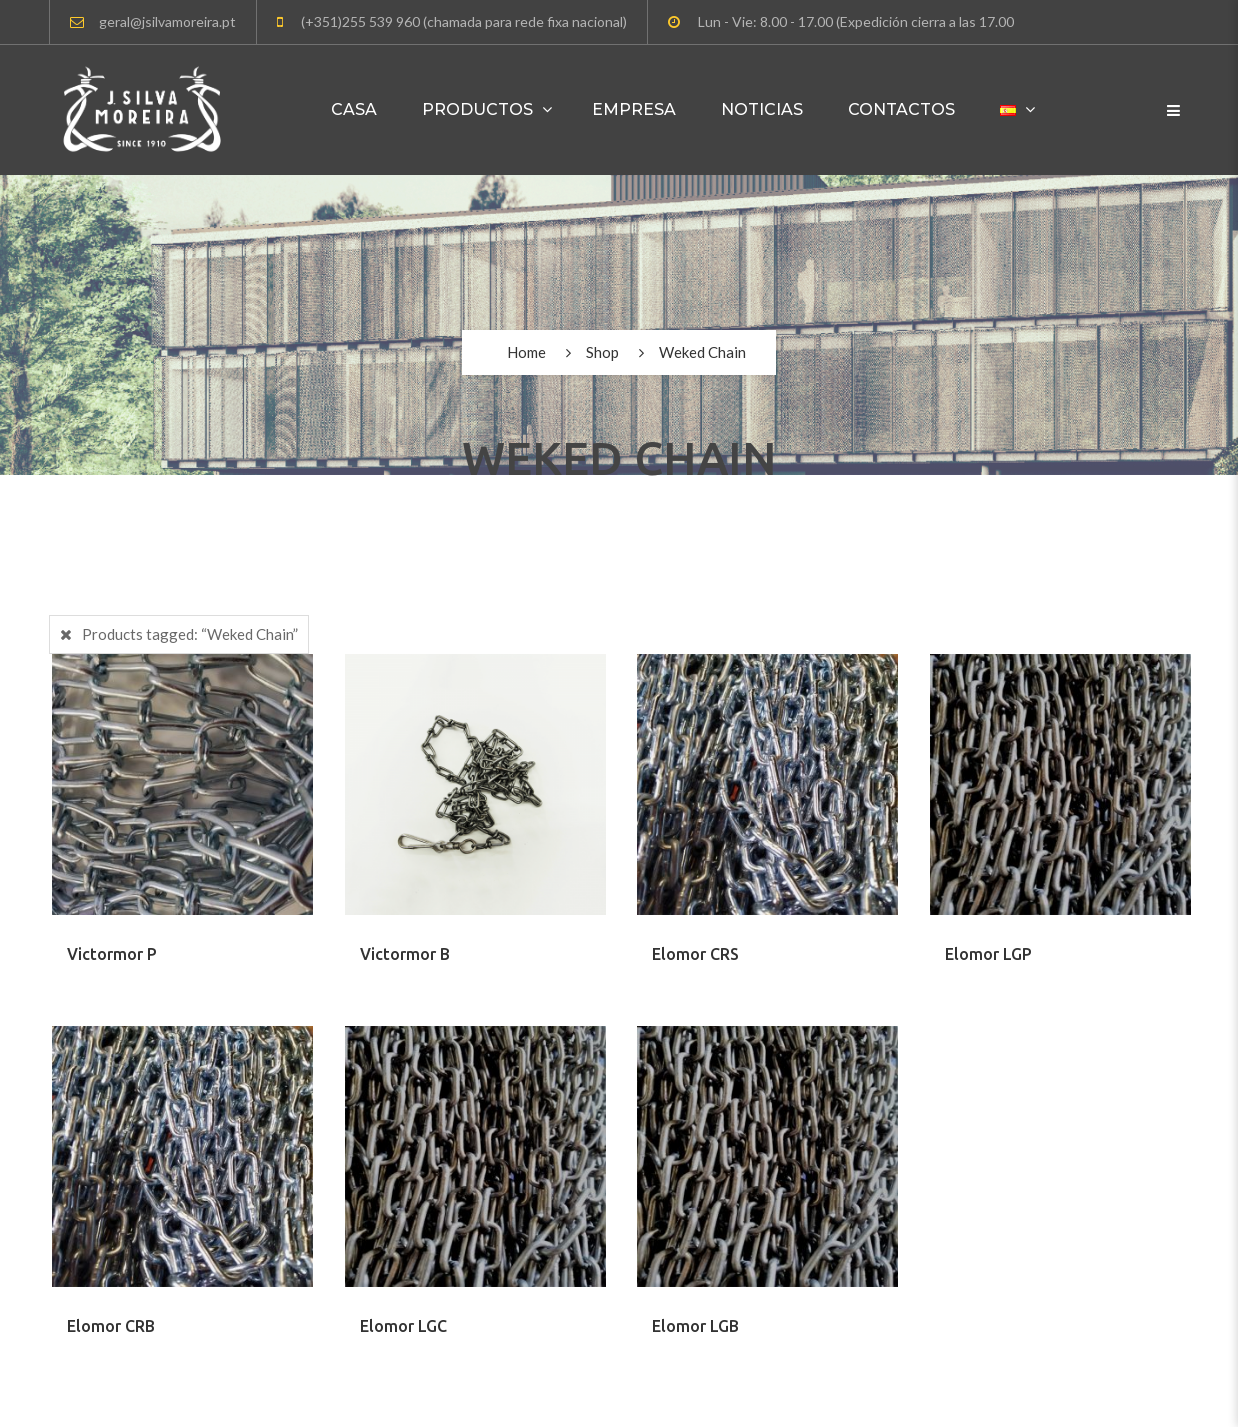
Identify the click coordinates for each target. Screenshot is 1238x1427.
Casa (354, 109)
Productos (477, 109)
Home (526, 352)
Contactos (901, 109)
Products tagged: (190, 634)
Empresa (634, 109)
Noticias (762, 109)
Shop (602, 352)
